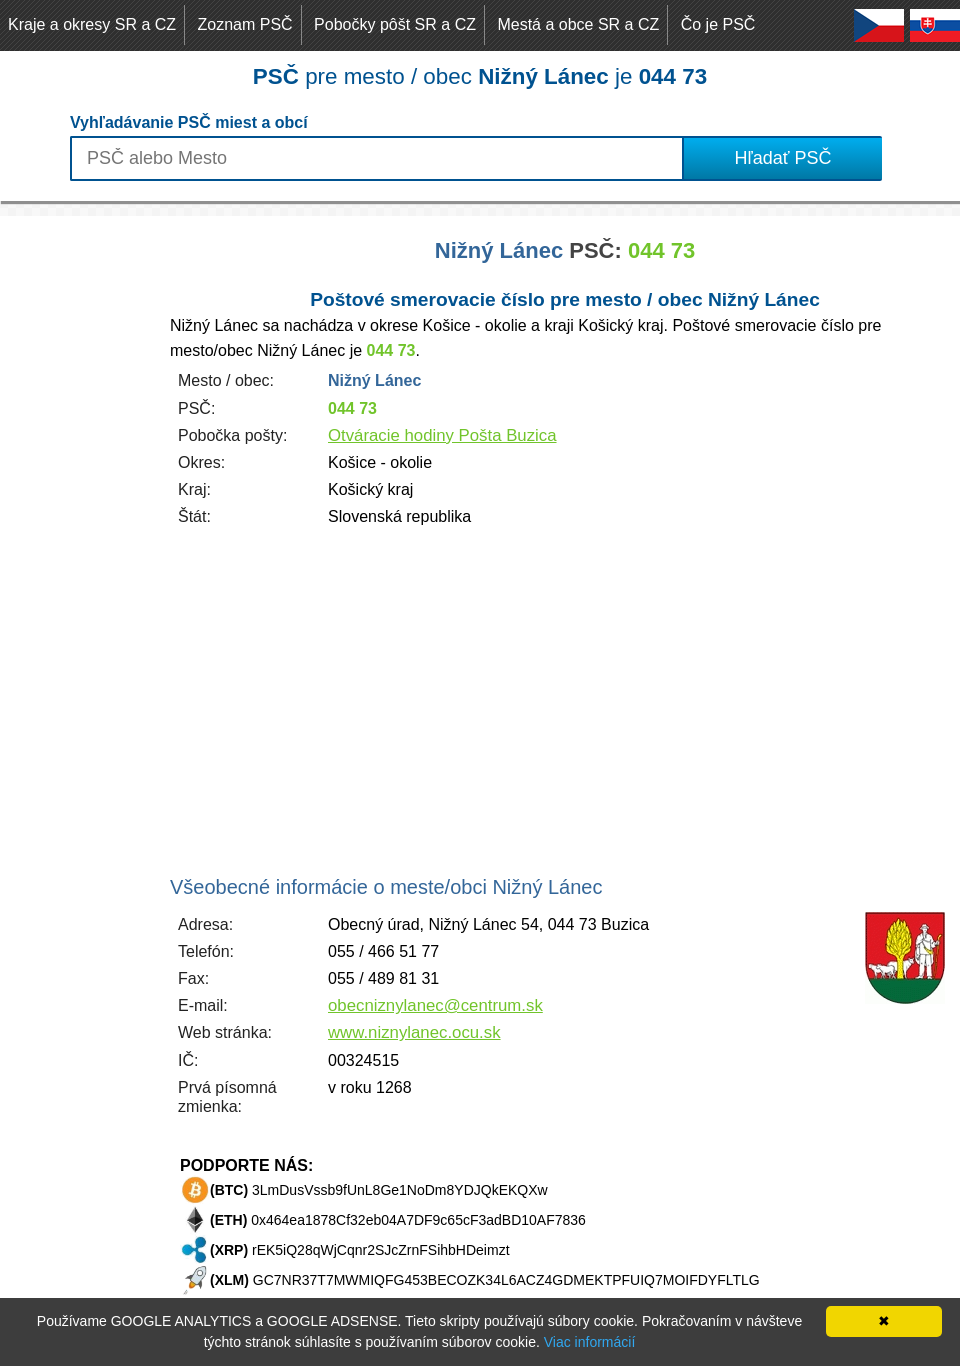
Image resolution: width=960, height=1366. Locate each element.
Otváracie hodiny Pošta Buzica (442, 435)
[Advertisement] (80, 516)
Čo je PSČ (718, 24)
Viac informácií (590, 1342)
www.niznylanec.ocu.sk (414, 1032)
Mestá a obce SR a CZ (578, 24)
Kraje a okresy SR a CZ (92, 24)
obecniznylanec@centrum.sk (435, 1005)
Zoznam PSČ (245, 24)
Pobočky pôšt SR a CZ (395, 24)
